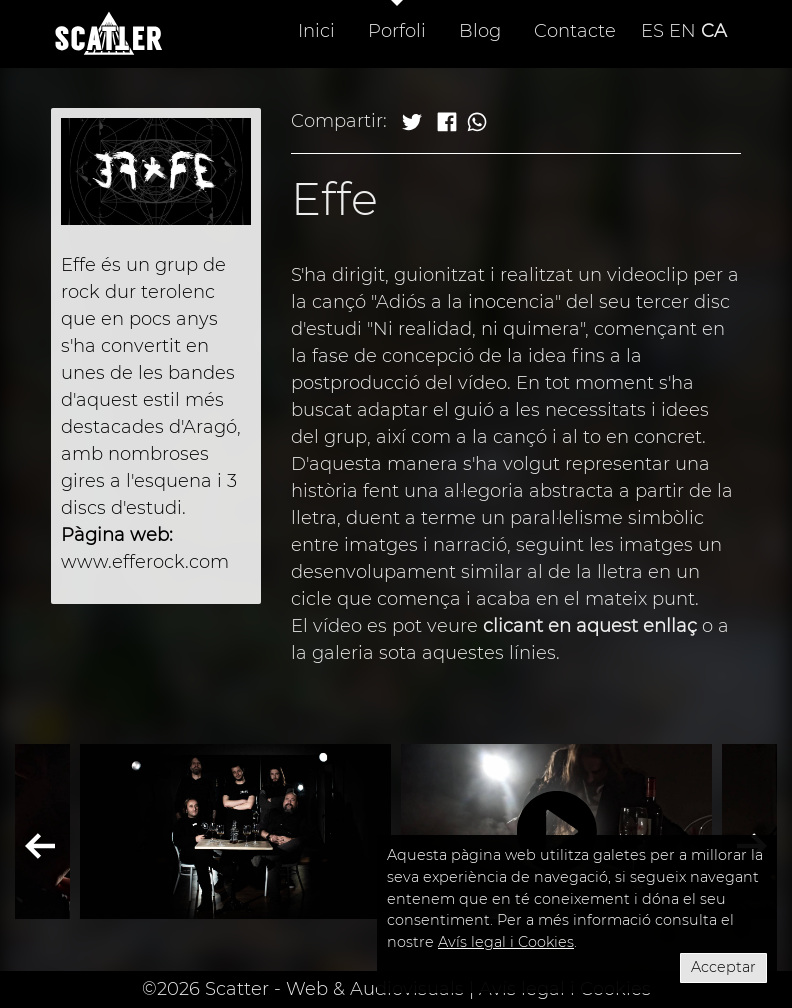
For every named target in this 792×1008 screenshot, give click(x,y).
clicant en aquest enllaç (590, 626)
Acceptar (723, 967)
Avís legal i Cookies (506, 942)
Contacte (575, 31)
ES (652, 31)
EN (682, 31)
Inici (316, 31)
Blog (480, 31)
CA (714, 31)
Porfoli (397, 31)
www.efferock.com (145, 562)
